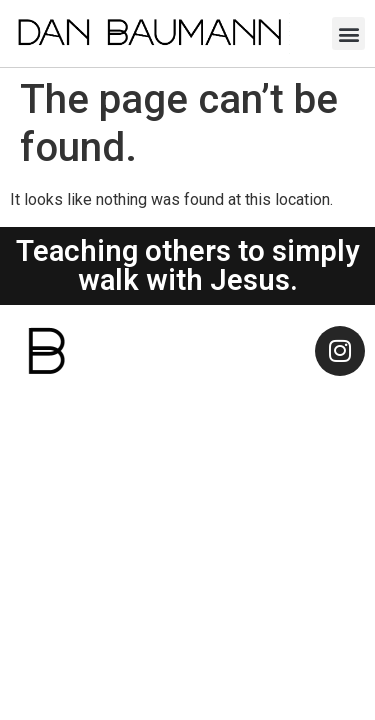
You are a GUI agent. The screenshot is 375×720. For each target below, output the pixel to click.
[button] (348, 33)
